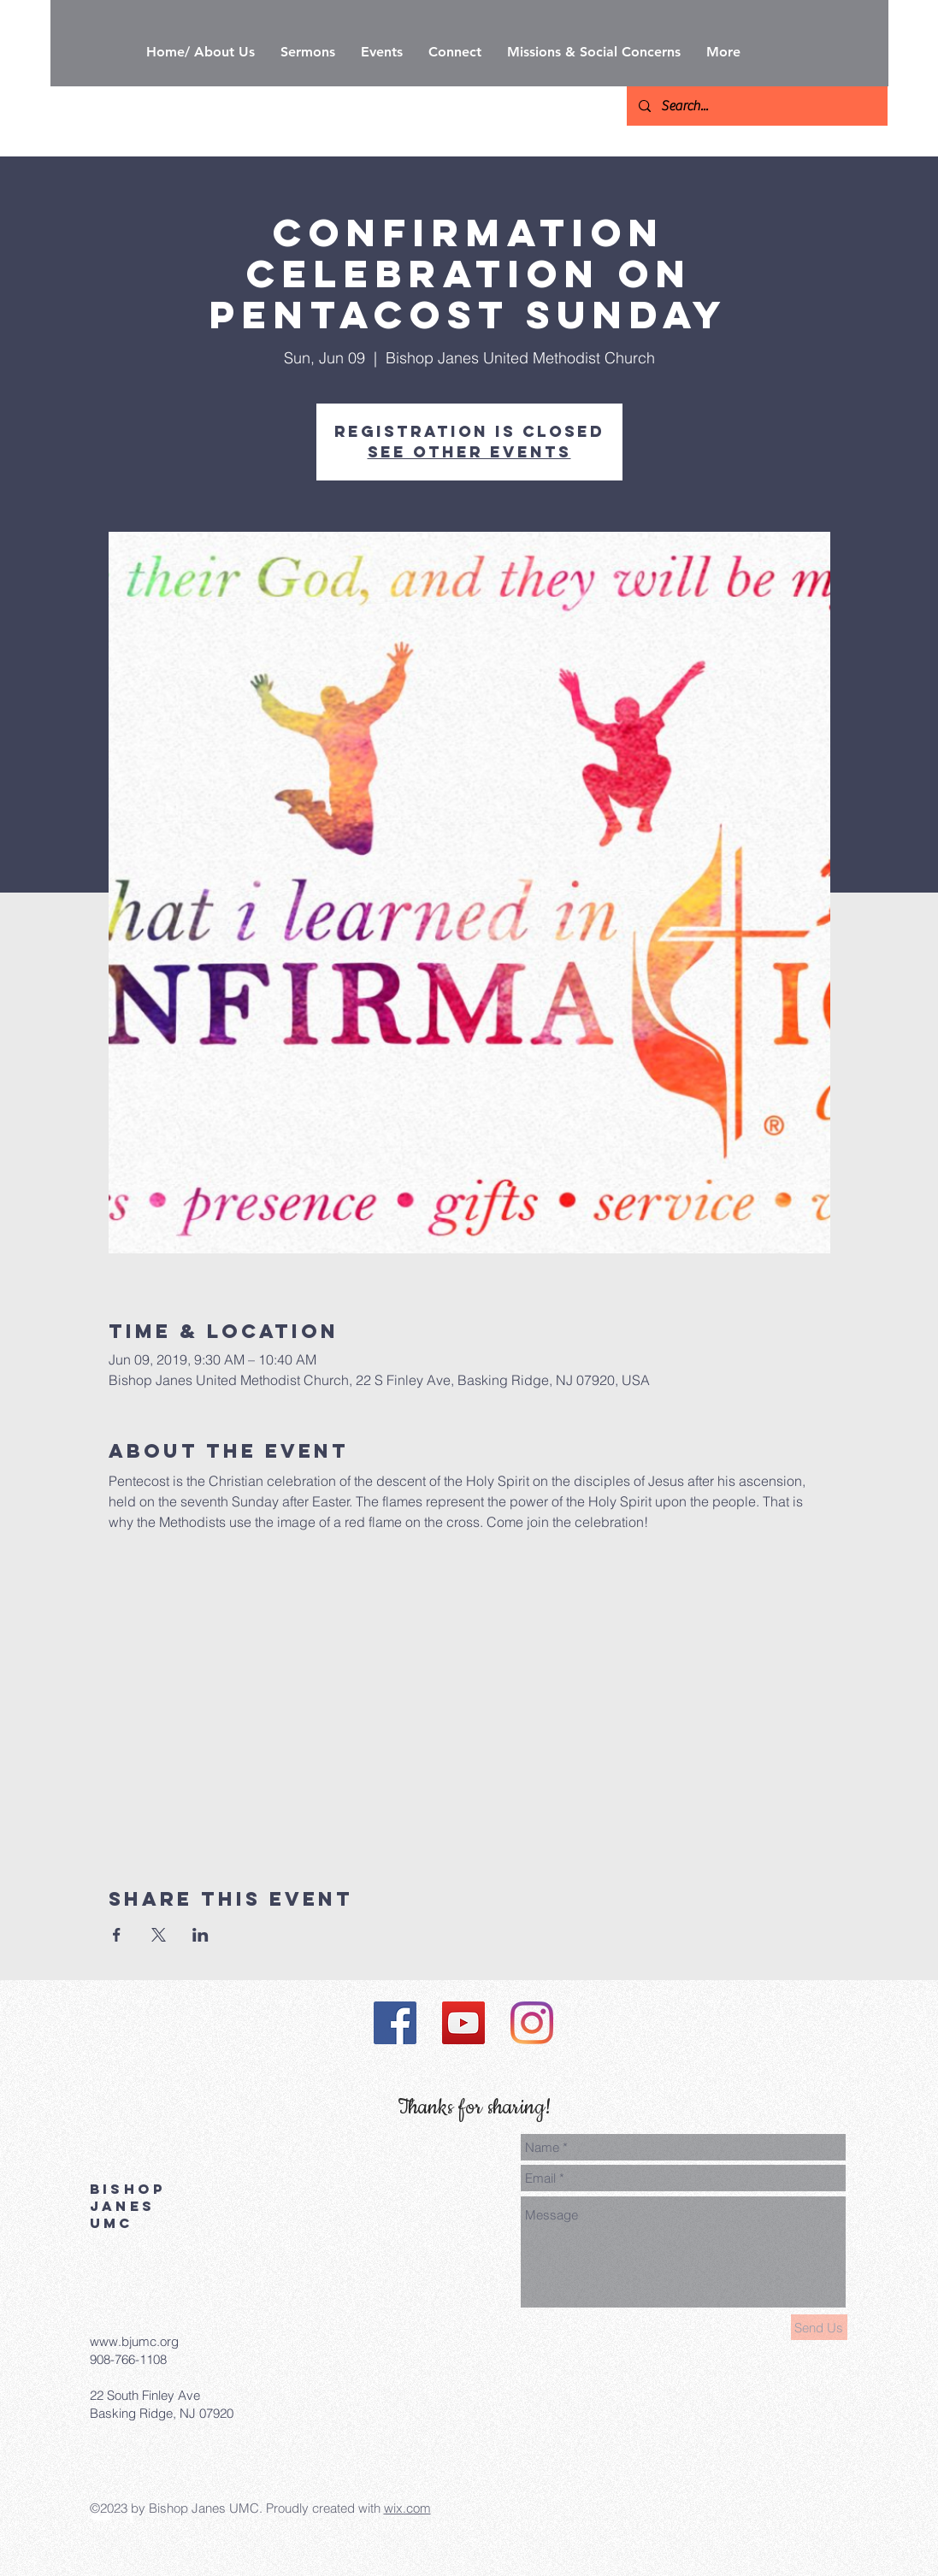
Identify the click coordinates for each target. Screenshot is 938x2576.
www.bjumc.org (134, 2341)
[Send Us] (819, 2327)
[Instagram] (531, 2022)
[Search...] (756, 106)
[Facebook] (395, 2022)
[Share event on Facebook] (117, 1935)
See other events (469, 452)
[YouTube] (463, 2022)
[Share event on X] (158, 1935)
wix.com (407, 2508)
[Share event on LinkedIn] (200, 1935)
